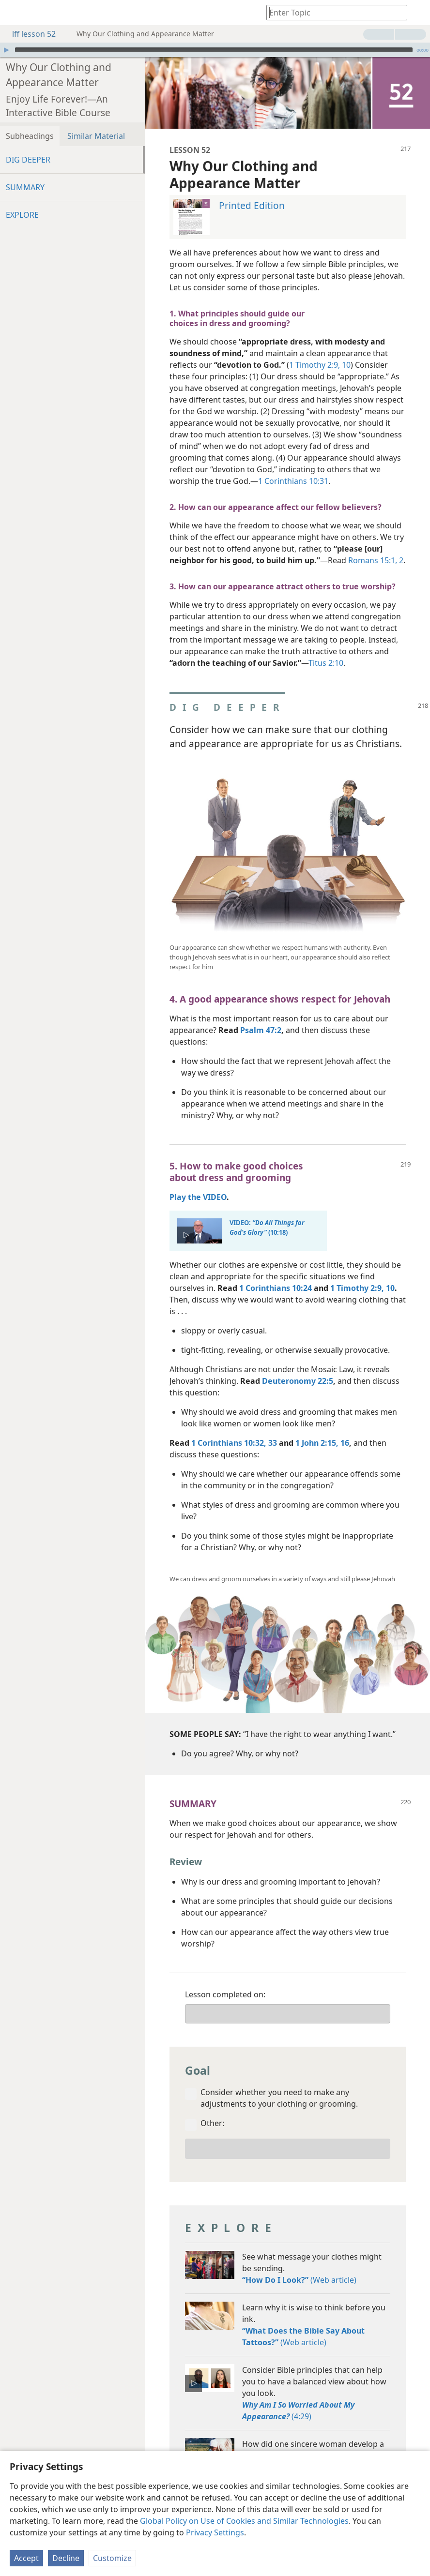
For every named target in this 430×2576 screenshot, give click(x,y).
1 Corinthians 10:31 (293, 466)
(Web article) (299, 2265)
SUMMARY (25, 172)
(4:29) (298, 2396)
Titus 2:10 (325, 648)
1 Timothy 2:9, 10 (320, 350)
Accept (26, 2558)
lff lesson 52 (29, 34)
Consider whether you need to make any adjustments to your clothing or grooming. (279, 2083)
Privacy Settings (215, 2532)
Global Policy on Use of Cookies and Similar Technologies (244, 2521)
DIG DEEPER (28, 145)
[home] (14, 12)
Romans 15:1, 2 (375, 545)
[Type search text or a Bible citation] (332, 12)
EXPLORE (22, 200)
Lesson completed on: (225, 1980)
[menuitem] (14, 12)
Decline (65, 2558)
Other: (212, 2108)
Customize (112, 2558)
